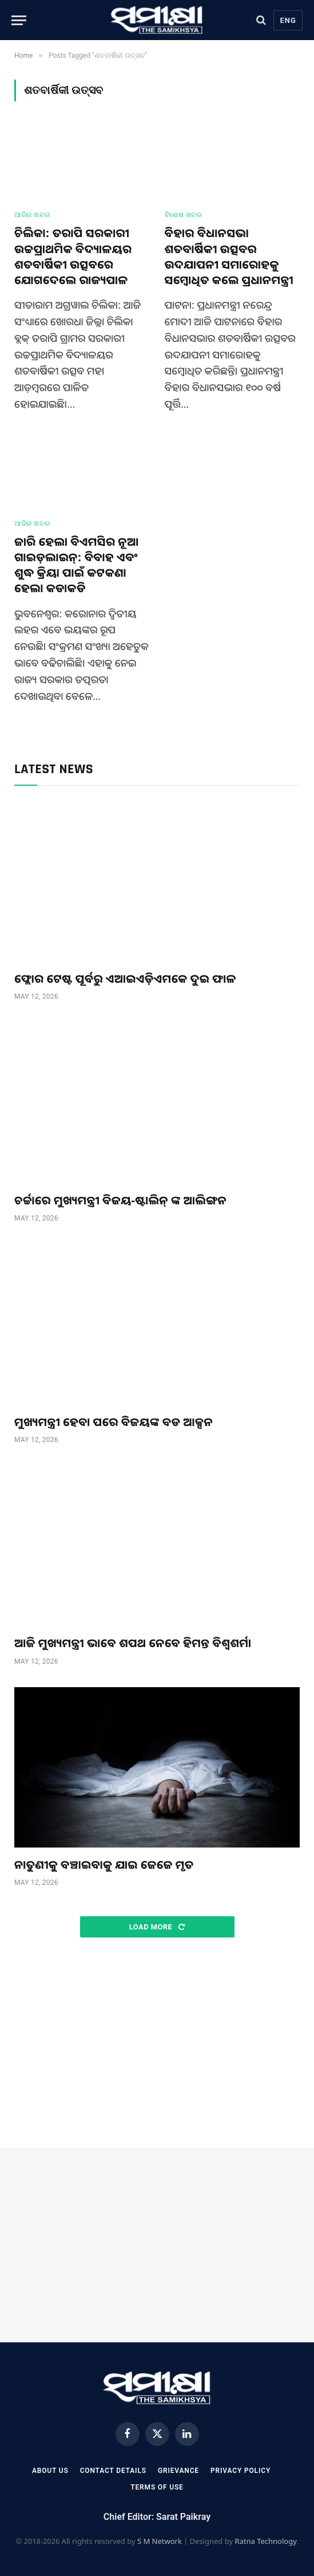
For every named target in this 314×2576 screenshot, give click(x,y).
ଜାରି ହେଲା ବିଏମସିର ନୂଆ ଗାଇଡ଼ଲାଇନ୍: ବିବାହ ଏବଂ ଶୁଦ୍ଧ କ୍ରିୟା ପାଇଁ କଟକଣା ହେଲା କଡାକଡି (76, 565)
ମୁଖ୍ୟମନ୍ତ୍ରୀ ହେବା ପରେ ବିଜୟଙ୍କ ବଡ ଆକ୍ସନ (113, 1421)
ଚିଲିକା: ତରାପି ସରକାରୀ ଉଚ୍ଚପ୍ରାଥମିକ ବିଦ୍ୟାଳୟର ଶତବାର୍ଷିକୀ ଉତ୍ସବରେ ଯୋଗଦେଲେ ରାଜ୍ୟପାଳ (73, 256)
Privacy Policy (240, 2471)
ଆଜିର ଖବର (32, 215)
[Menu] (18, 20)
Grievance (178, 2471)
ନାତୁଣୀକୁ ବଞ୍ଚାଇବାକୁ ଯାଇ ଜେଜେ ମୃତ (104, 1864)
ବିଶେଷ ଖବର (183, 215)
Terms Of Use (156, 2487)
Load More (157, 1927)
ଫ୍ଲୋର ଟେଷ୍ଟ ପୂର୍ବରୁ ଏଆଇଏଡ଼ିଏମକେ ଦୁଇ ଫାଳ (125, 978)
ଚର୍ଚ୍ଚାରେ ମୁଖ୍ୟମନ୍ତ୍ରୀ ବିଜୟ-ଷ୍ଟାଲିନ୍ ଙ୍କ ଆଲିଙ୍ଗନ (120, 1200)
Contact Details (113, 2471)
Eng (288, 20)
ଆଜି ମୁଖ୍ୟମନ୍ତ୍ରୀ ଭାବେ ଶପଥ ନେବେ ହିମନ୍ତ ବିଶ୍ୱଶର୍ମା (132, 1643)
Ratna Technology (265, 2541)
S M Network (159, 2541)
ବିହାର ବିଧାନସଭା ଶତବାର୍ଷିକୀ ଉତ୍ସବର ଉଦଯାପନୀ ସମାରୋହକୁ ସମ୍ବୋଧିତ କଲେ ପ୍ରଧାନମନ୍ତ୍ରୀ (229, 256)
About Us (50, 2471)
